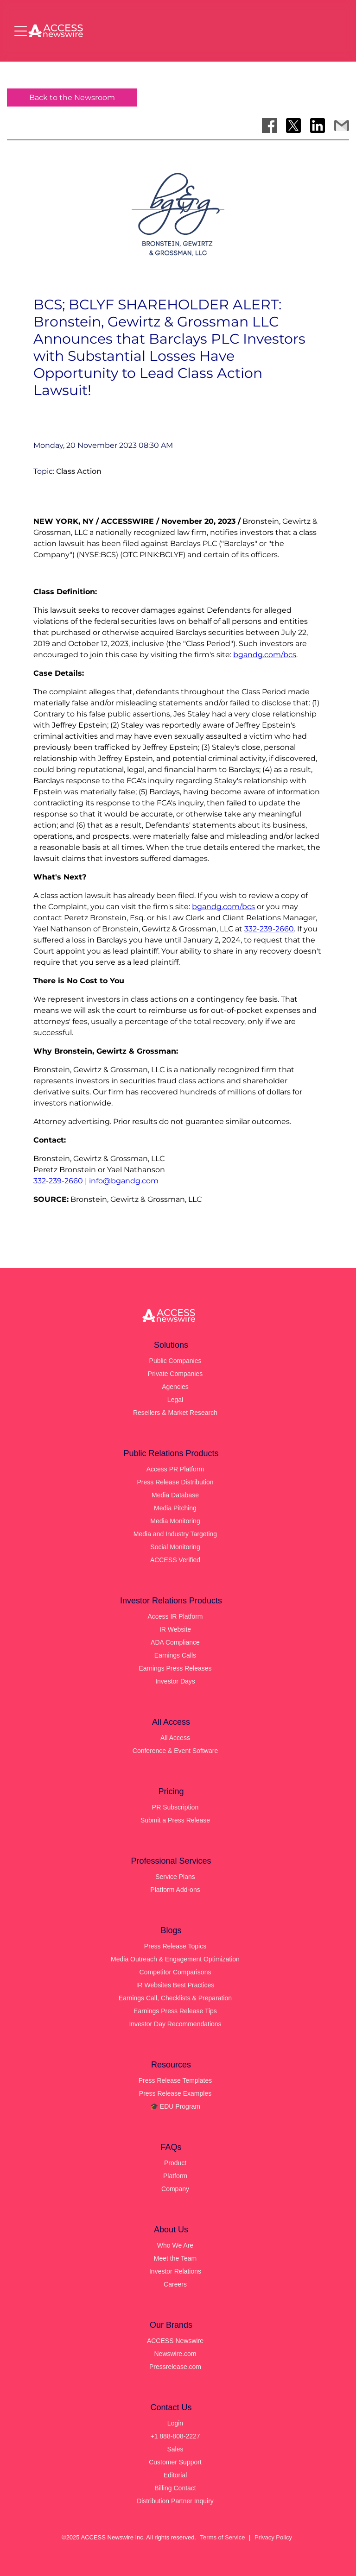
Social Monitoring (175, 1547)
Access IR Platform (175, 1616)
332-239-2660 (269, 928)
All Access (175, 1737)
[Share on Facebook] (269, 125)
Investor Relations (175, 2271)
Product (175, 2163)
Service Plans (175, 1876)
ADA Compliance (175, 1642)
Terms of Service (222, 2537)
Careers (175, 2284)
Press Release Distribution (175, 1482)
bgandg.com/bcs (264, 654)
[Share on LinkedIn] (317, 125)
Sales (175, 2449)
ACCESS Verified (175, 1560)
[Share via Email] (341, 125)
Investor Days (175, 1681)
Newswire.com (175, 2353)
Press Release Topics (175, 1946)
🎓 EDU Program (175, 2106)
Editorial (175, 2475)
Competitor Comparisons (175, 1972)
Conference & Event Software (175, 1750)
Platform (175, 2176)
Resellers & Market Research (175, 1412)
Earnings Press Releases (175, 1668)
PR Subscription (175, 1807)
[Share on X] (293, 125)
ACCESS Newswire (175, 2340)
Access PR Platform (175, 1469)
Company (175, 2189)
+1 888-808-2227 (175, 2436)
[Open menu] (20, 31)
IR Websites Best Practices (175, 1985)
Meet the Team (175, 2258)
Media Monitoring (175, 1521)
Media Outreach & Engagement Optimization (175, 1959)
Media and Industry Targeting (175, 1534)
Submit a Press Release (175, 1820)
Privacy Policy (273, 2537)
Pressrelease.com (175, 2366)
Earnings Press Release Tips (175, 2011)
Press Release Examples (175, 2093)
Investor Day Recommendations (175, 2024)
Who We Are (175, 2245)
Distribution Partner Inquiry (175, 2501)
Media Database (175, 1495)
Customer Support (175, 2462)
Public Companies (175, 1360)
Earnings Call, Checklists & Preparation (175, 1998)
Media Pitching (175, 1508)
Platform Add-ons (175, 1889)
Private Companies (175, 1373)
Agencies (175, 1386)
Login (175, 2423)
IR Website (175, 1629)
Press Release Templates (175, 2080)
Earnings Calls (175, 1655)
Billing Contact (175, 2488)
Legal (175, 1399)
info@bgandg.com (124, 1180)
